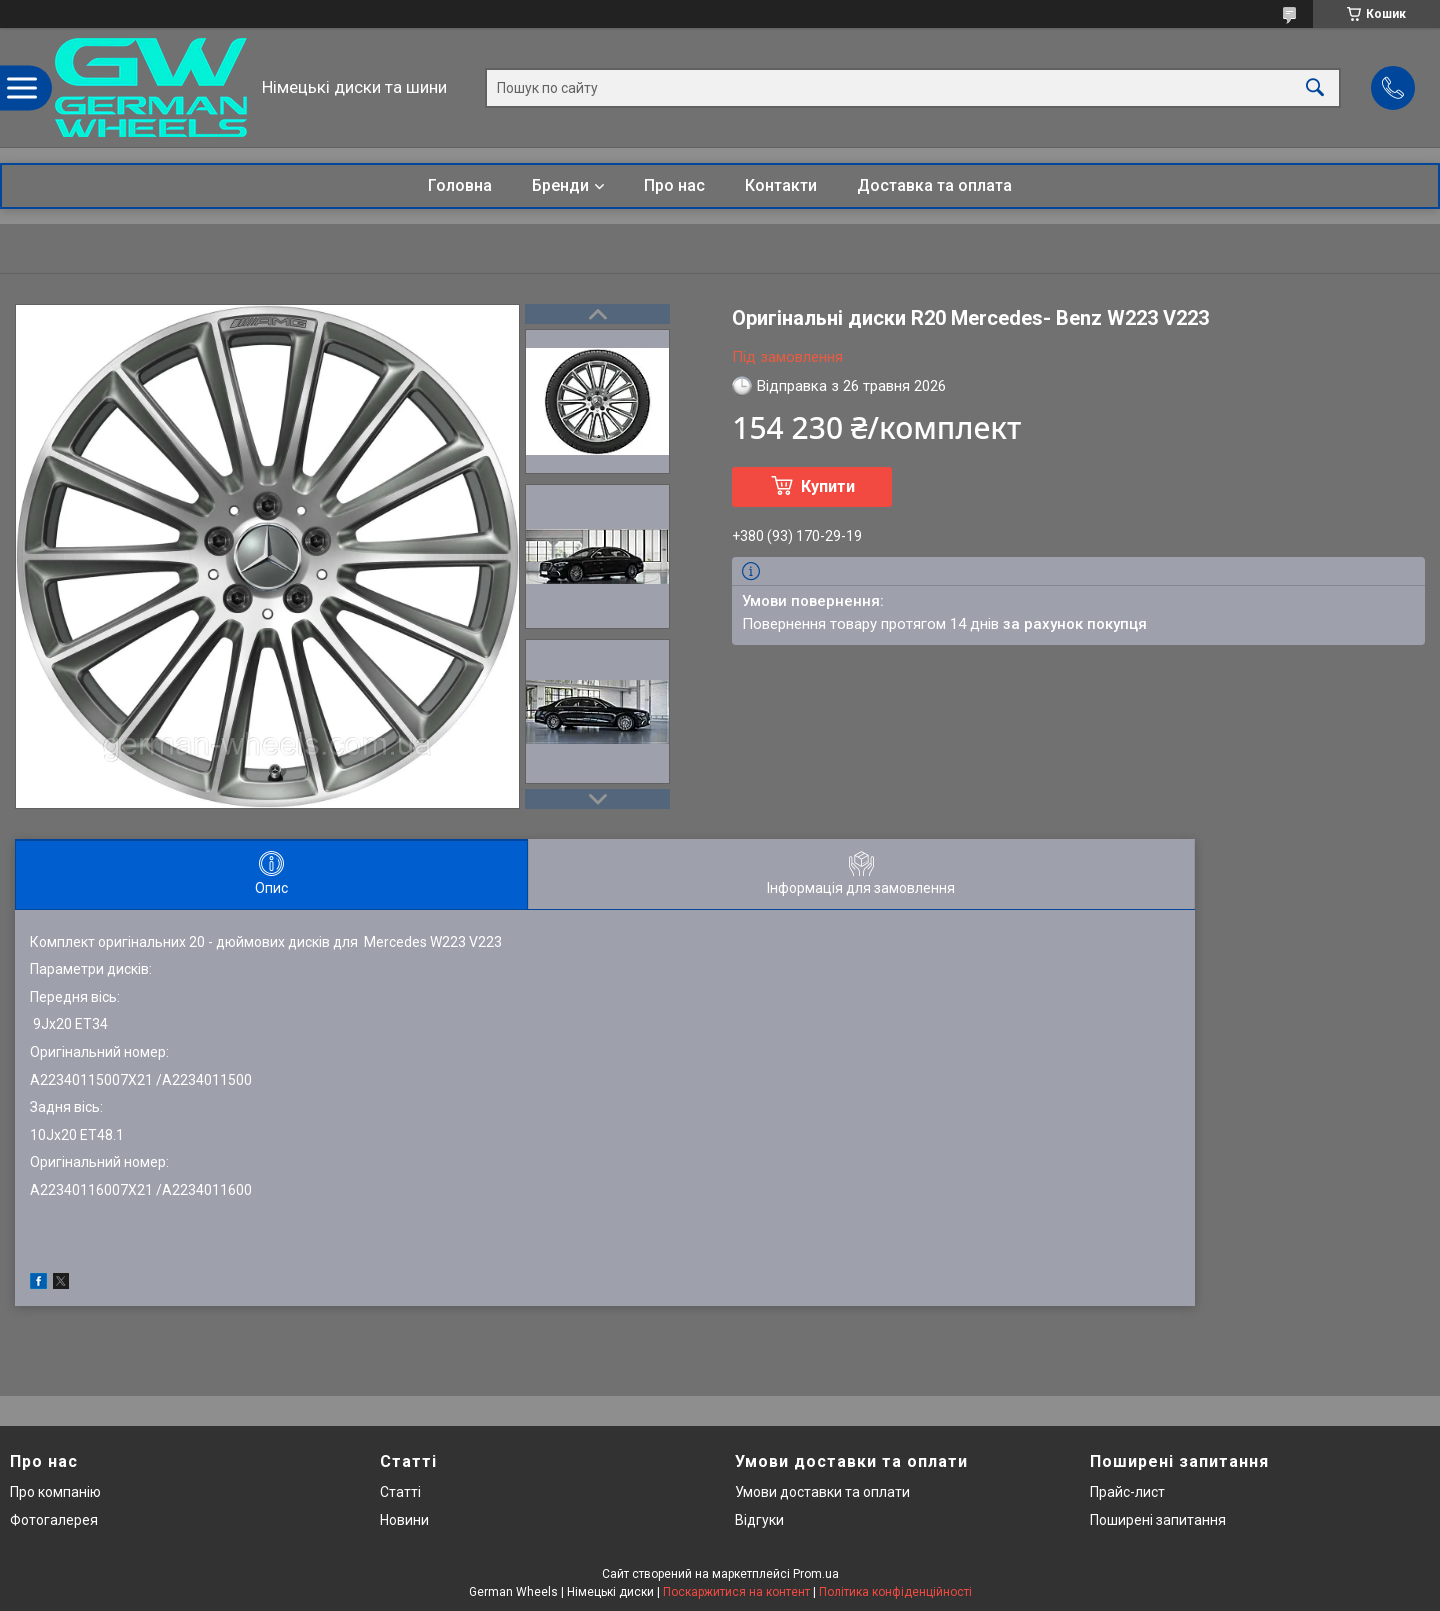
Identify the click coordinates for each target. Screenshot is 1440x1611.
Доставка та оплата (934, 185)
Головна (460, 185)
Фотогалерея (54, 1520)
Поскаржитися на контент (736, 1592)
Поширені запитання (1158, 1520)
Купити (828, 486)
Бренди (560, 185)
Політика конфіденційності (895, 1592)
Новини (404, 1520)
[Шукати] (1315, 87)
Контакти (781, 185)
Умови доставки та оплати (822, 1492)
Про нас (674, 185)
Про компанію (55, 1492)
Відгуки (759, 1520)
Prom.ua (816, 1574)
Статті (400, 1492)
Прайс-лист (1127, 1492)
